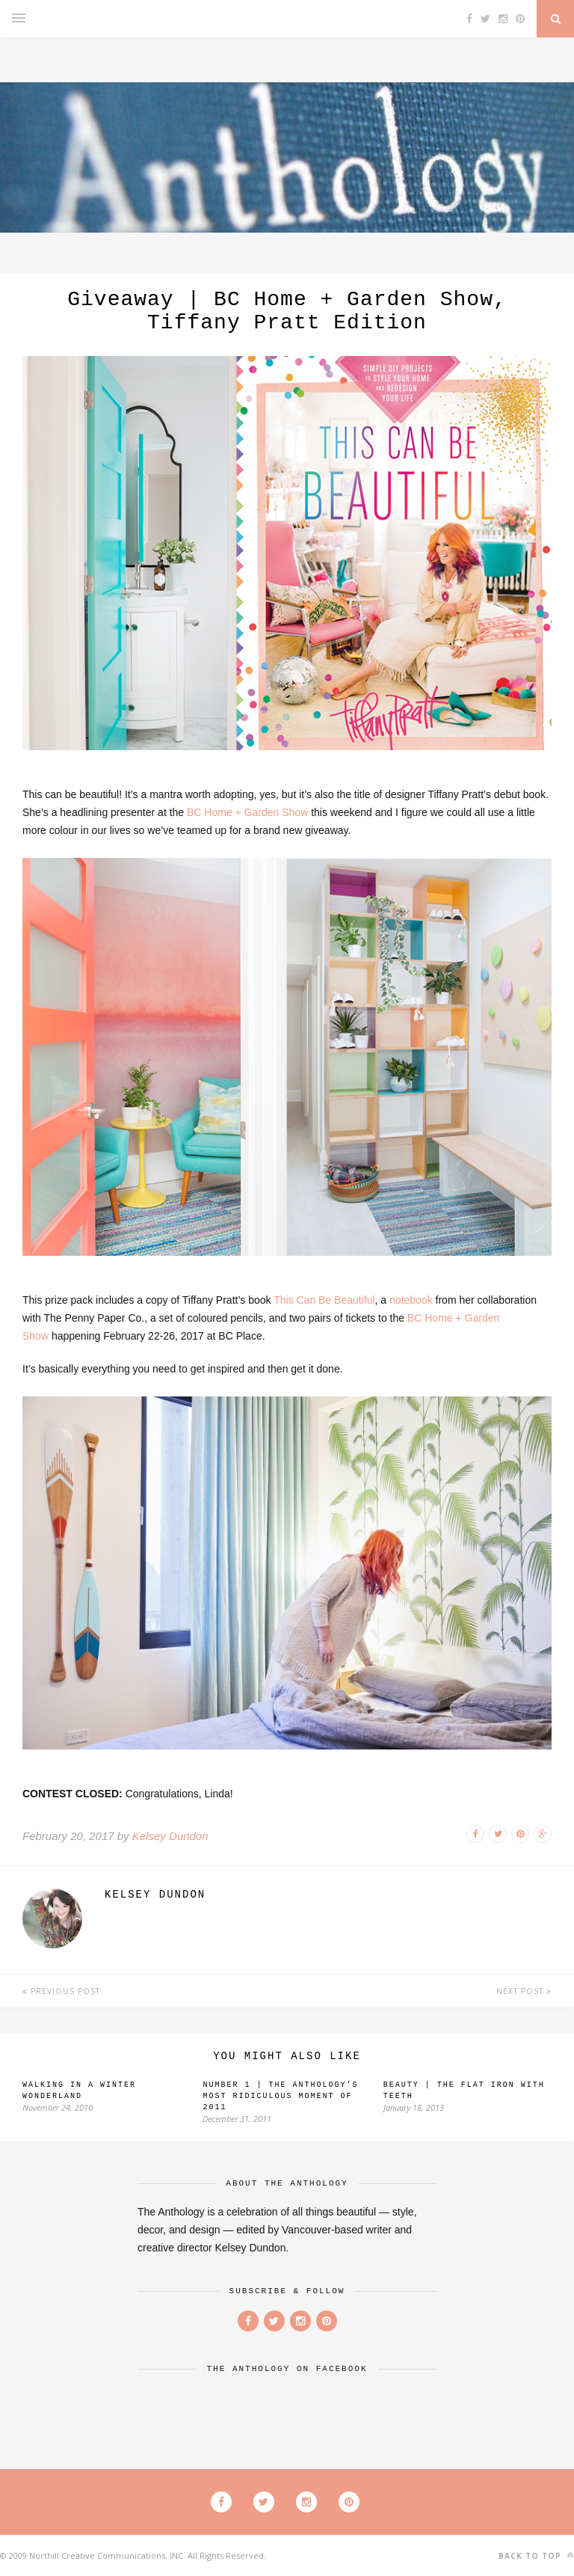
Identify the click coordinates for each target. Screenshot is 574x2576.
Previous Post (61, 1991)
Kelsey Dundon (170, 1836)
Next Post (524, 1991)
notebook (411, 1300)
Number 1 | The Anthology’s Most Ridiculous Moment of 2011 (280, 2096)
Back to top (536, 2555)
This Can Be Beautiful (324, 1300)
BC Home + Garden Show (247, 812)
